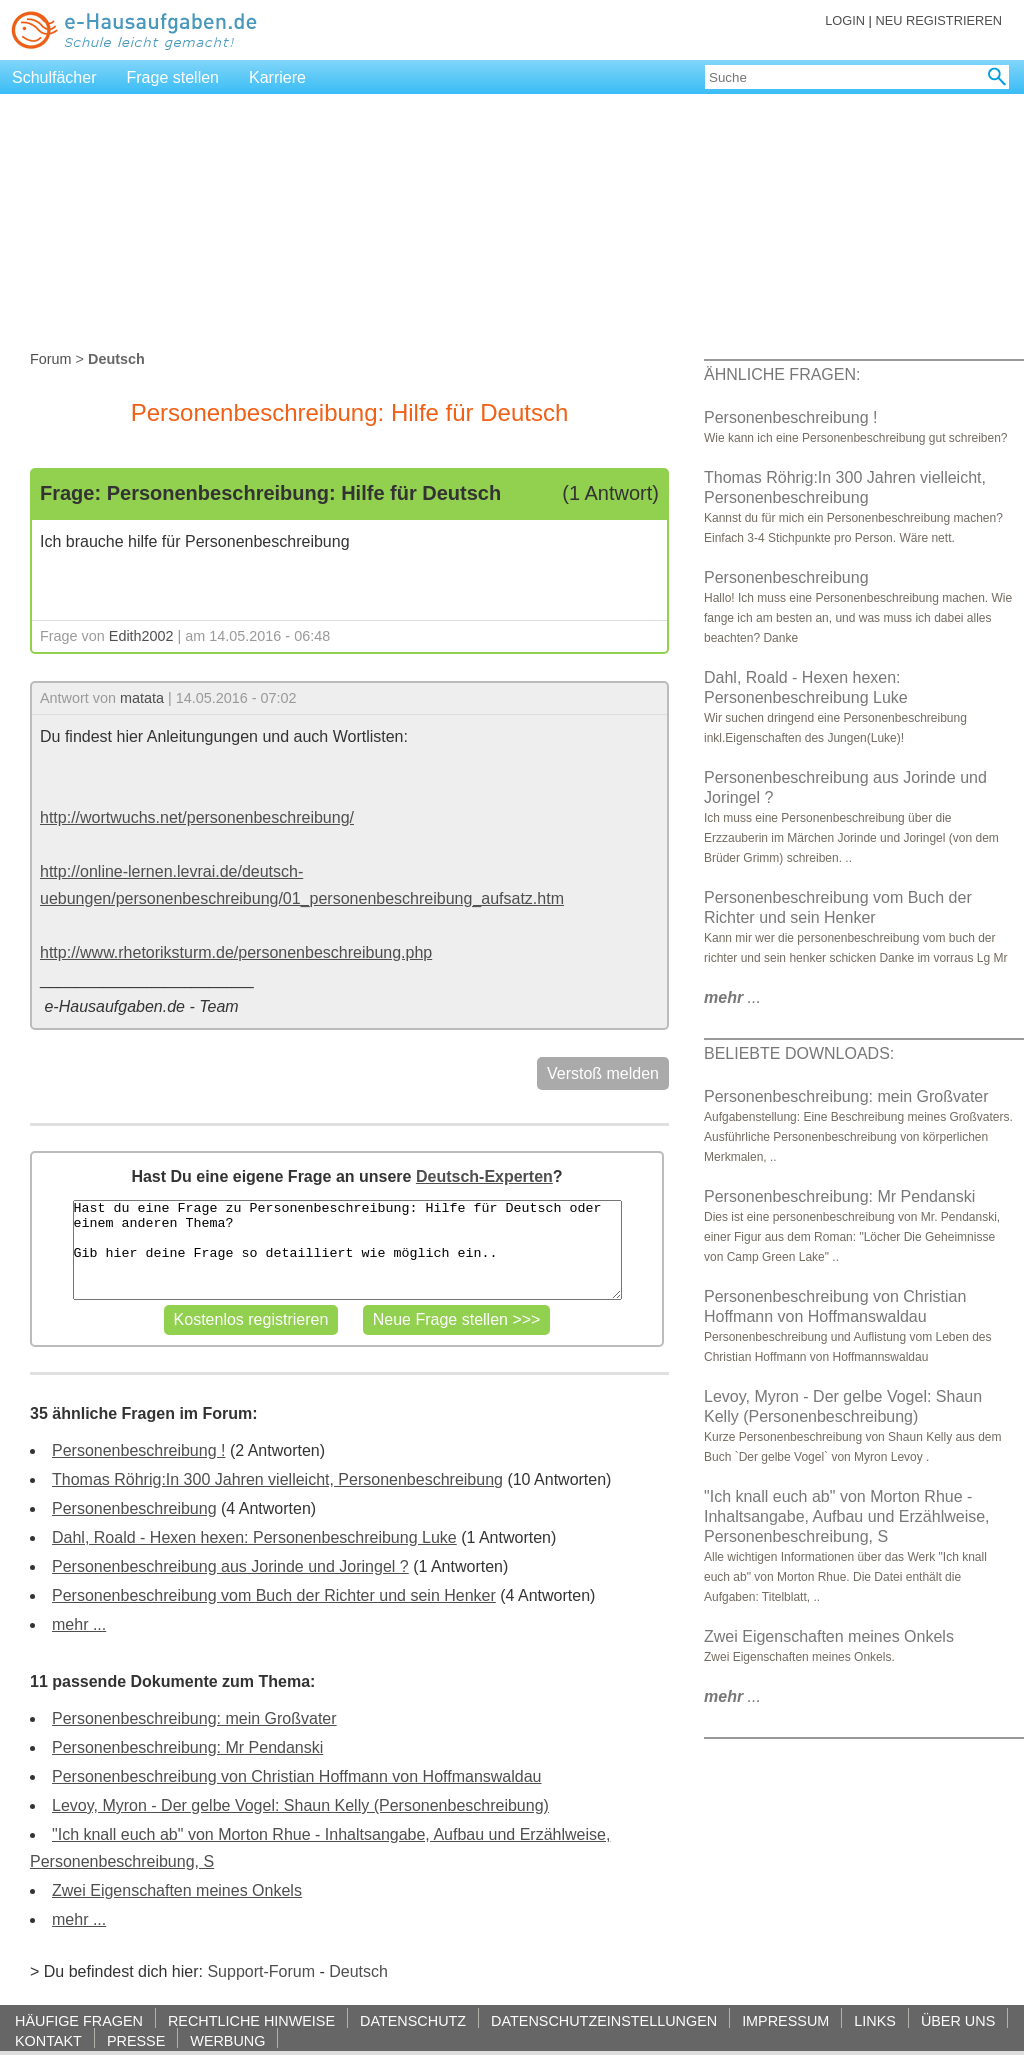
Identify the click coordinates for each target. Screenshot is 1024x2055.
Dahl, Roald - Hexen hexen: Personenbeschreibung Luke (254, 1537)
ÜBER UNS (958, 2020)
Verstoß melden (603, 1073)
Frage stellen (173, 77)
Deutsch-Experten (484, 1176)
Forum (51, 359)
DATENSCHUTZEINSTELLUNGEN (604, 2020)
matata (142, 698)
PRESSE (136, 2040)
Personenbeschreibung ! (138, 1450)
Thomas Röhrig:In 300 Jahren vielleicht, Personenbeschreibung (277, 1479)
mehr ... (79, 1624)
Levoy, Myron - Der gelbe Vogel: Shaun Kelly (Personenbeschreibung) (300, 1805)
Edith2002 (141, 636)
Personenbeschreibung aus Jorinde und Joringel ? (230, 1566)
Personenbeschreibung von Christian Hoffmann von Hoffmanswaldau (296, 1776)
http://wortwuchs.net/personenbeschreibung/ (197, 817)
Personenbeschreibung (134, 1508)
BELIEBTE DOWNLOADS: (799, 1053)
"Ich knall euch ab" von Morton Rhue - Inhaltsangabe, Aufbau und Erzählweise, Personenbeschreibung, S (847, 1516)
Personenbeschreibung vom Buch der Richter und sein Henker (274, 1595)
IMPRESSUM (785, 2020)
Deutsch (358, 1971)
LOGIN (845, 20)
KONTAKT (48, 2040)
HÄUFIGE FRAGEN (79, 2020)
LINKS (875, 2020)
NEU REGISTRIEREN (938, 20)
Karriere (277, 77)
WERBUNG (227, 2040)
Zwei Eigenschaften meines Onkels (177, 1890)
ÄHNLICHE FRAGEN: (782, 374)
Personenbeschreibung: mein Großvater (194, 1718)
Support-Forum (261, 1971)
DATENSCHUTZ (413, 2020)
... (732, 997)
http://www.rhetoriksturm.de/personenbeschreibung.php (236, 952)
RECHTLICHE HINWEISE (251, 2020)
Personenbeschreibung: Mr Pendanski (187, 1747)
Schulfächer (54, 77)
